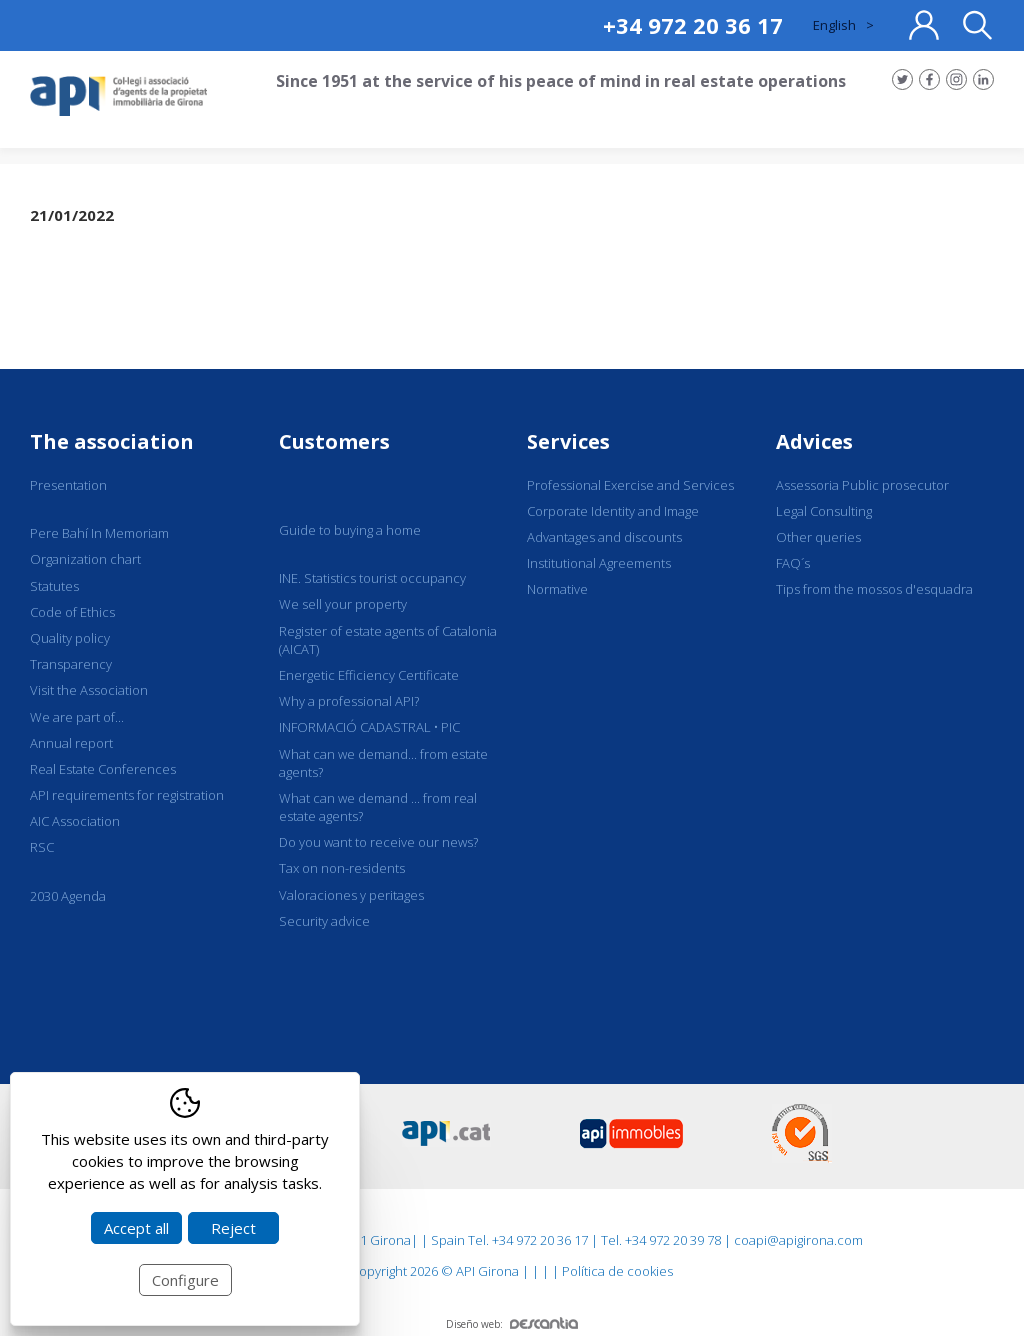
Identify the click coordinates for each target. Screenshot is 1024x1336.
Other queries (818, 537)
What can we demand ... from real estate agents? (378, 807)
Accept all (136, 1228)
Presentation (68, 485)
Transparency (71, 664)
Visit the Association (89, 690)
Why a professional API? (349, 701)
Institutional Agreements (599, 563)
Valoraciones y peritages (351, 895)
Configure (185, 1280)
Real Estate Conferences (103, 769)
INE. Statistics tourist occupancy (372, 578)
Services (568, 441)
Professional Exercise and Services (630, 485)
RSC (42, 847)
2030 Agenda (68, 896)
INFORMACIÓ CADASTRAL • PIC (369, 727)
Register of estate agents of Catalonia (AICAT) (388, 640)
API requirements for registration (127, 795)
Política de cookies (617, 1271)
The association (112, 441)
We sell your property (343, 604)
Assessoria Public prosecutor (862, 485)
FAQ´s (793, 563)
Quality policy (70, 638)
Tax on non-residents (342, 868)
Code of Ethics (72, 612)
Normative (557, 589)
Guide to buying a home (350, 530)
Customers (334, 441)
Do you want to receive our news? (378, 842)
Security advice (324, 921)
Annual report (71, 743)
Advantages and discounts (604, 537)
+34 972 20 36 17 (693, 25)
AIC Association (75, 821)
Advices (814, 441)
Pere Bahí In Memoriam (99, 533)
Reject (233, 1228)
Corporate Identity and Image (613, 511)
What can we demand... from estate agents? (383, 763)
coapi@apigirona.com (798, 1240)
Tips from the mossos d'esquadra (874, 589)
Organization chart (85, 559)
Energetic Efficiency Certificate (369, 675)
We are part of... (77, 717)
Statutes (54, 586)
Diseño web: (512, 1324)
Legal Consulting (824, 511)
